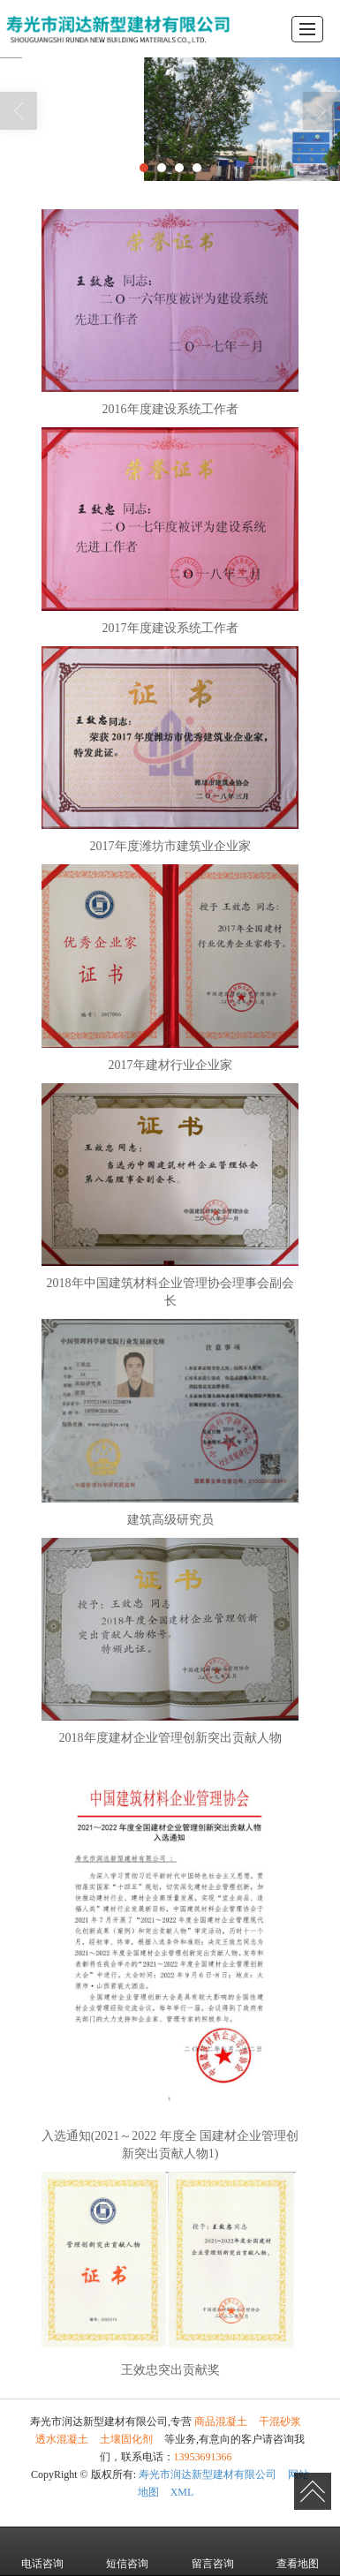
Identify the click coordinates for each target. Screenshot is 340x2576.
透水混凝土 (61, 2439)
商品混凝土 (220, 2421)
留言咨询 (213, 2551)
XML (182, 2492)
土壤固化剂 (126, 2439)
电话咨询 (42, 2551)
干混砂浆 (280, 2421)
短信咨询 (127, 2551)
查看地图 (297, 2551)
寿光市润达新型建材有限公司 (207, 2474)
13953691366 (203, 2457)
